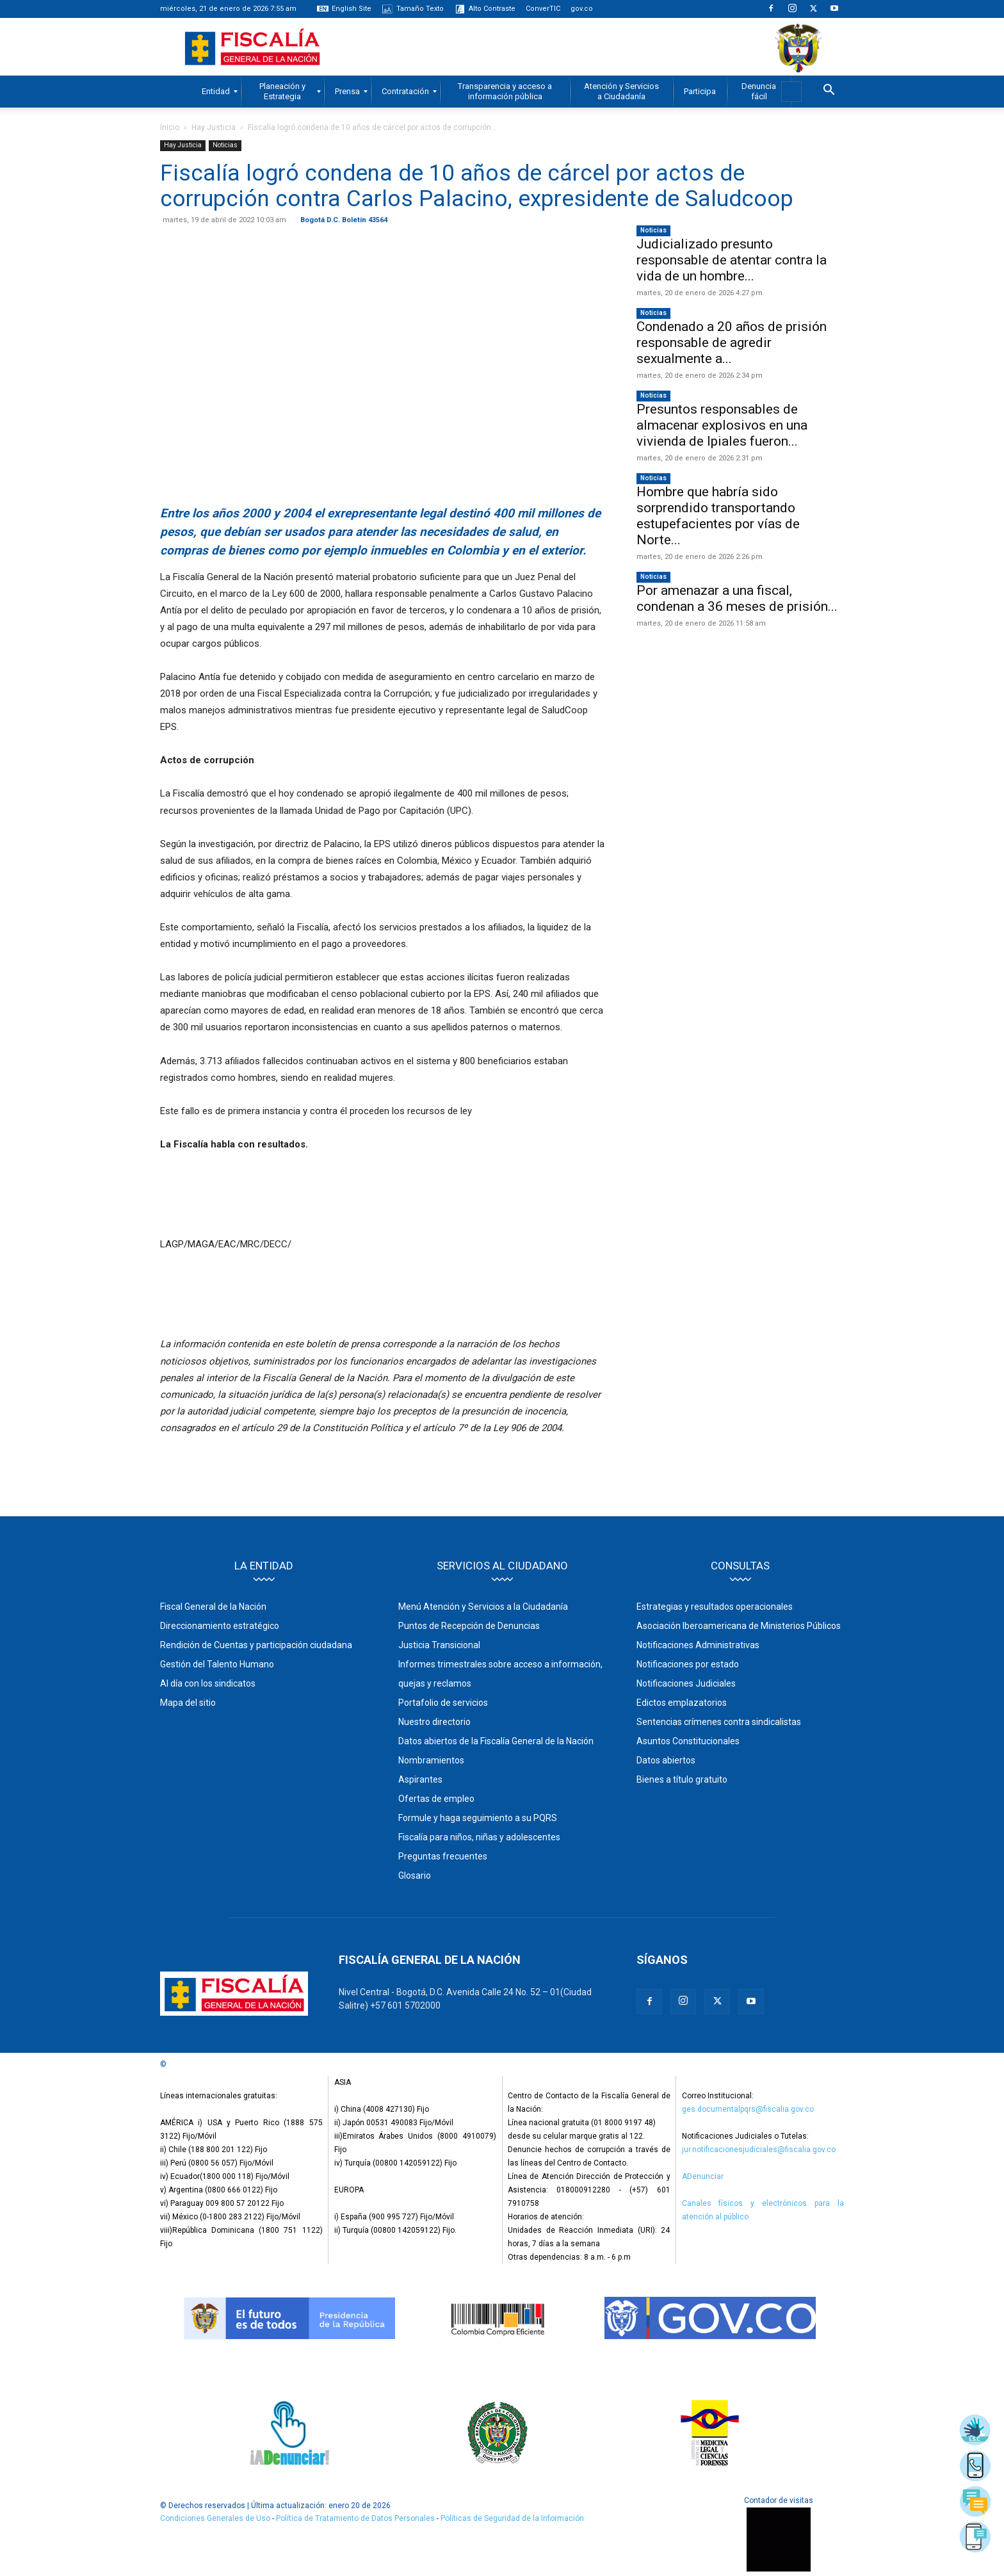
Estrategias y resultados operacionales (714, 1606)
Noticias (225, 145)
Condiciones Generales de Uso (215, 2518)
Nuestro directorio (434, 1722)
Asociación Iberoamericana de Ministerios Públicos (738, 1626)
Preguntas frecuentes (442, 1856)
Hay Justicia (213, 127)
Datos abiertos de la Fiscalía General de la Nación (496, 1741)
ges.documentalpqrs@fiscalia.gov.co (748, 2109)
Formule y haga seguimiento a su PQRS (477, 1818)
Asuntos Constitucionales (688, 1741)
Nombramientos (431, 1760)
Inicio (169, 127)
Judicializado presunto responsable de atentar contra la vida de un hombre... (731, 260)
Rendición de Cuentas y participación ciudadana (256, 1645)
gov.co (582, 8)
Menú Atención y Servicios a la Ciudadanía (483, 1606)
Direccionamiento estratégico (219, 1626)
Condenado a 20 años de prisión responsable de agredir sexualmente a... (731, 342)
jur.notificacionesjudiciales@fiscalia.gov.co (759, 2149)
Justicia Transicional (439, 1645)
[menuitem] (216, 92)
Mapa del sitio (188, 1702)
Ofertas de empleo (436, 1799)
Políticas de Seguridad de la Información (512, 2518)
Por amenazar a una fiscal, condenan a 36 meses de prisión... (737, 598)
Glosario (414, 1875)
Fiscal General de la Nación (213, 1606)
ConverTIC (543, 8)
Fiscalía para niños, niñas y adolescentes (479, 1837)
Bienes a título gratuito (681, 1779)
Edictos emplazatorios (681, 1702)
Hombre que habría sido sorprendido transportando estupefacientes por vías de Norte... (718, 515)
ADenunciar (703, 2176)
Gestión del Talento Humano (217, 1664)
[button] (828, 91)
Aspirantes (420, 1779)
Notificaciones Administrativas (697, 1645)
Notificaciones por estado (687, 1664)
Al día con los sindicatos (207, 1683)
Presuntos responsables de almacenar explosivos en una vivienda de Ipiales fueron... (721, 425)
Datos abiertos (665, 1760)
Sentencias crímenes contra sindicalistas (718, 1722)
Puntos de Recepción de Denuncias (469, 1626)
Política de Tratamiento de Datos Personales (356, 2518)
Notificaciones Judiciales (686, 1683)
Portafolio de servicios (443, 1702)
